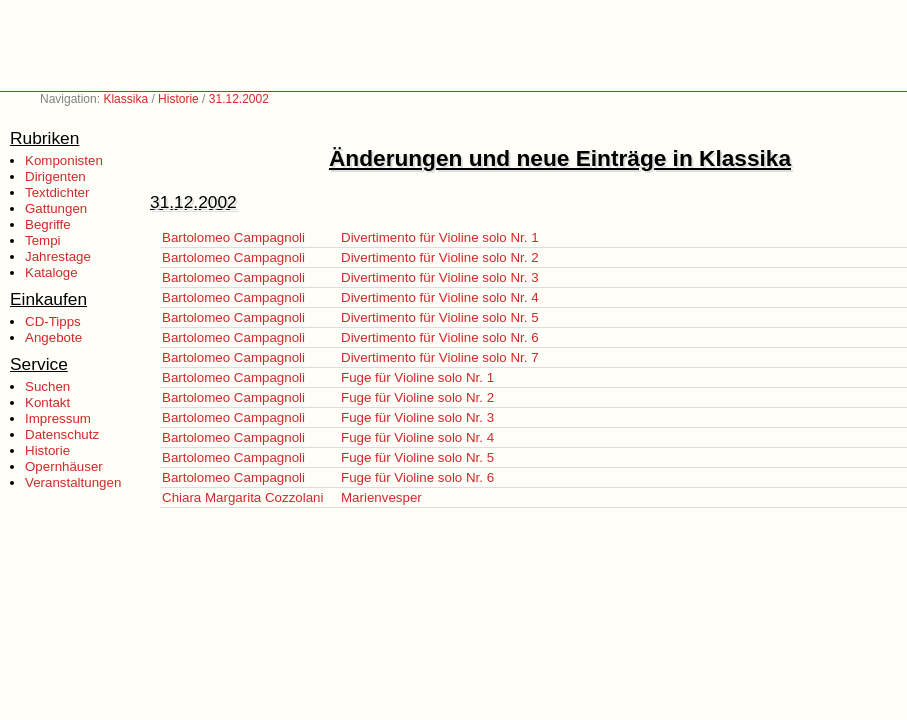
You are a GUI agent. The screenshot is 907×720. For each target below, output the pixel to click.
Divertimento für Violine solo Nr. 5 (440, 317)
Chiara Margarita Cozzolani (243, 497)
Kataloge (51, 272)
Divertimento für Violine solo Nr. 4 (440, 297)
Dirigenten (55, 176)
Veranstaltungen (73, 482)
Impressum (58, 418)
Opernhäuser (64, 466)
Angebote (53, 337)
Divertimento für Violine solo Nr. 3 (440, 277)
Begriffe (48, 224)
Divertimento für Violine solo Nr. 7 (440, 357)
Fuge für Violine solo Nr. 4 (417, 437)
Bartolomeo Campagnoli (233, 237)
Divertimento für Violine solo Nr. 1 (440, 237)
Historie (178, 99)
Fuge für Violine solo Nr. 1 (417, 377)
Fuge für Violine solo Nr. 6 (417, 477)
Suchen (47, 386)
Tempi (43, 240)
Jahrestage (58, 256)
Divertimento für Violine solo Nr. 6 (440, 337)
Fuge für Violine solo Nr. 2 (417, 397)
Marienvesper (381, 497)
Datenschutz (62, 434)
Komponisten (64, 160)
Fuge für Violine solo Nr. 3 (417, 417)
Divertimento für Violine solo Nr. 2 (440, 257)
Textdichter (57, 192)
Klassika (125, 99)
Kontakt (47, 402)
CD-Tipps (53, 321)
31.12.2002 (239, 99)
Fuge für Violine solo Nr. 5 (417, 457)
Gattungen (56, 208)
